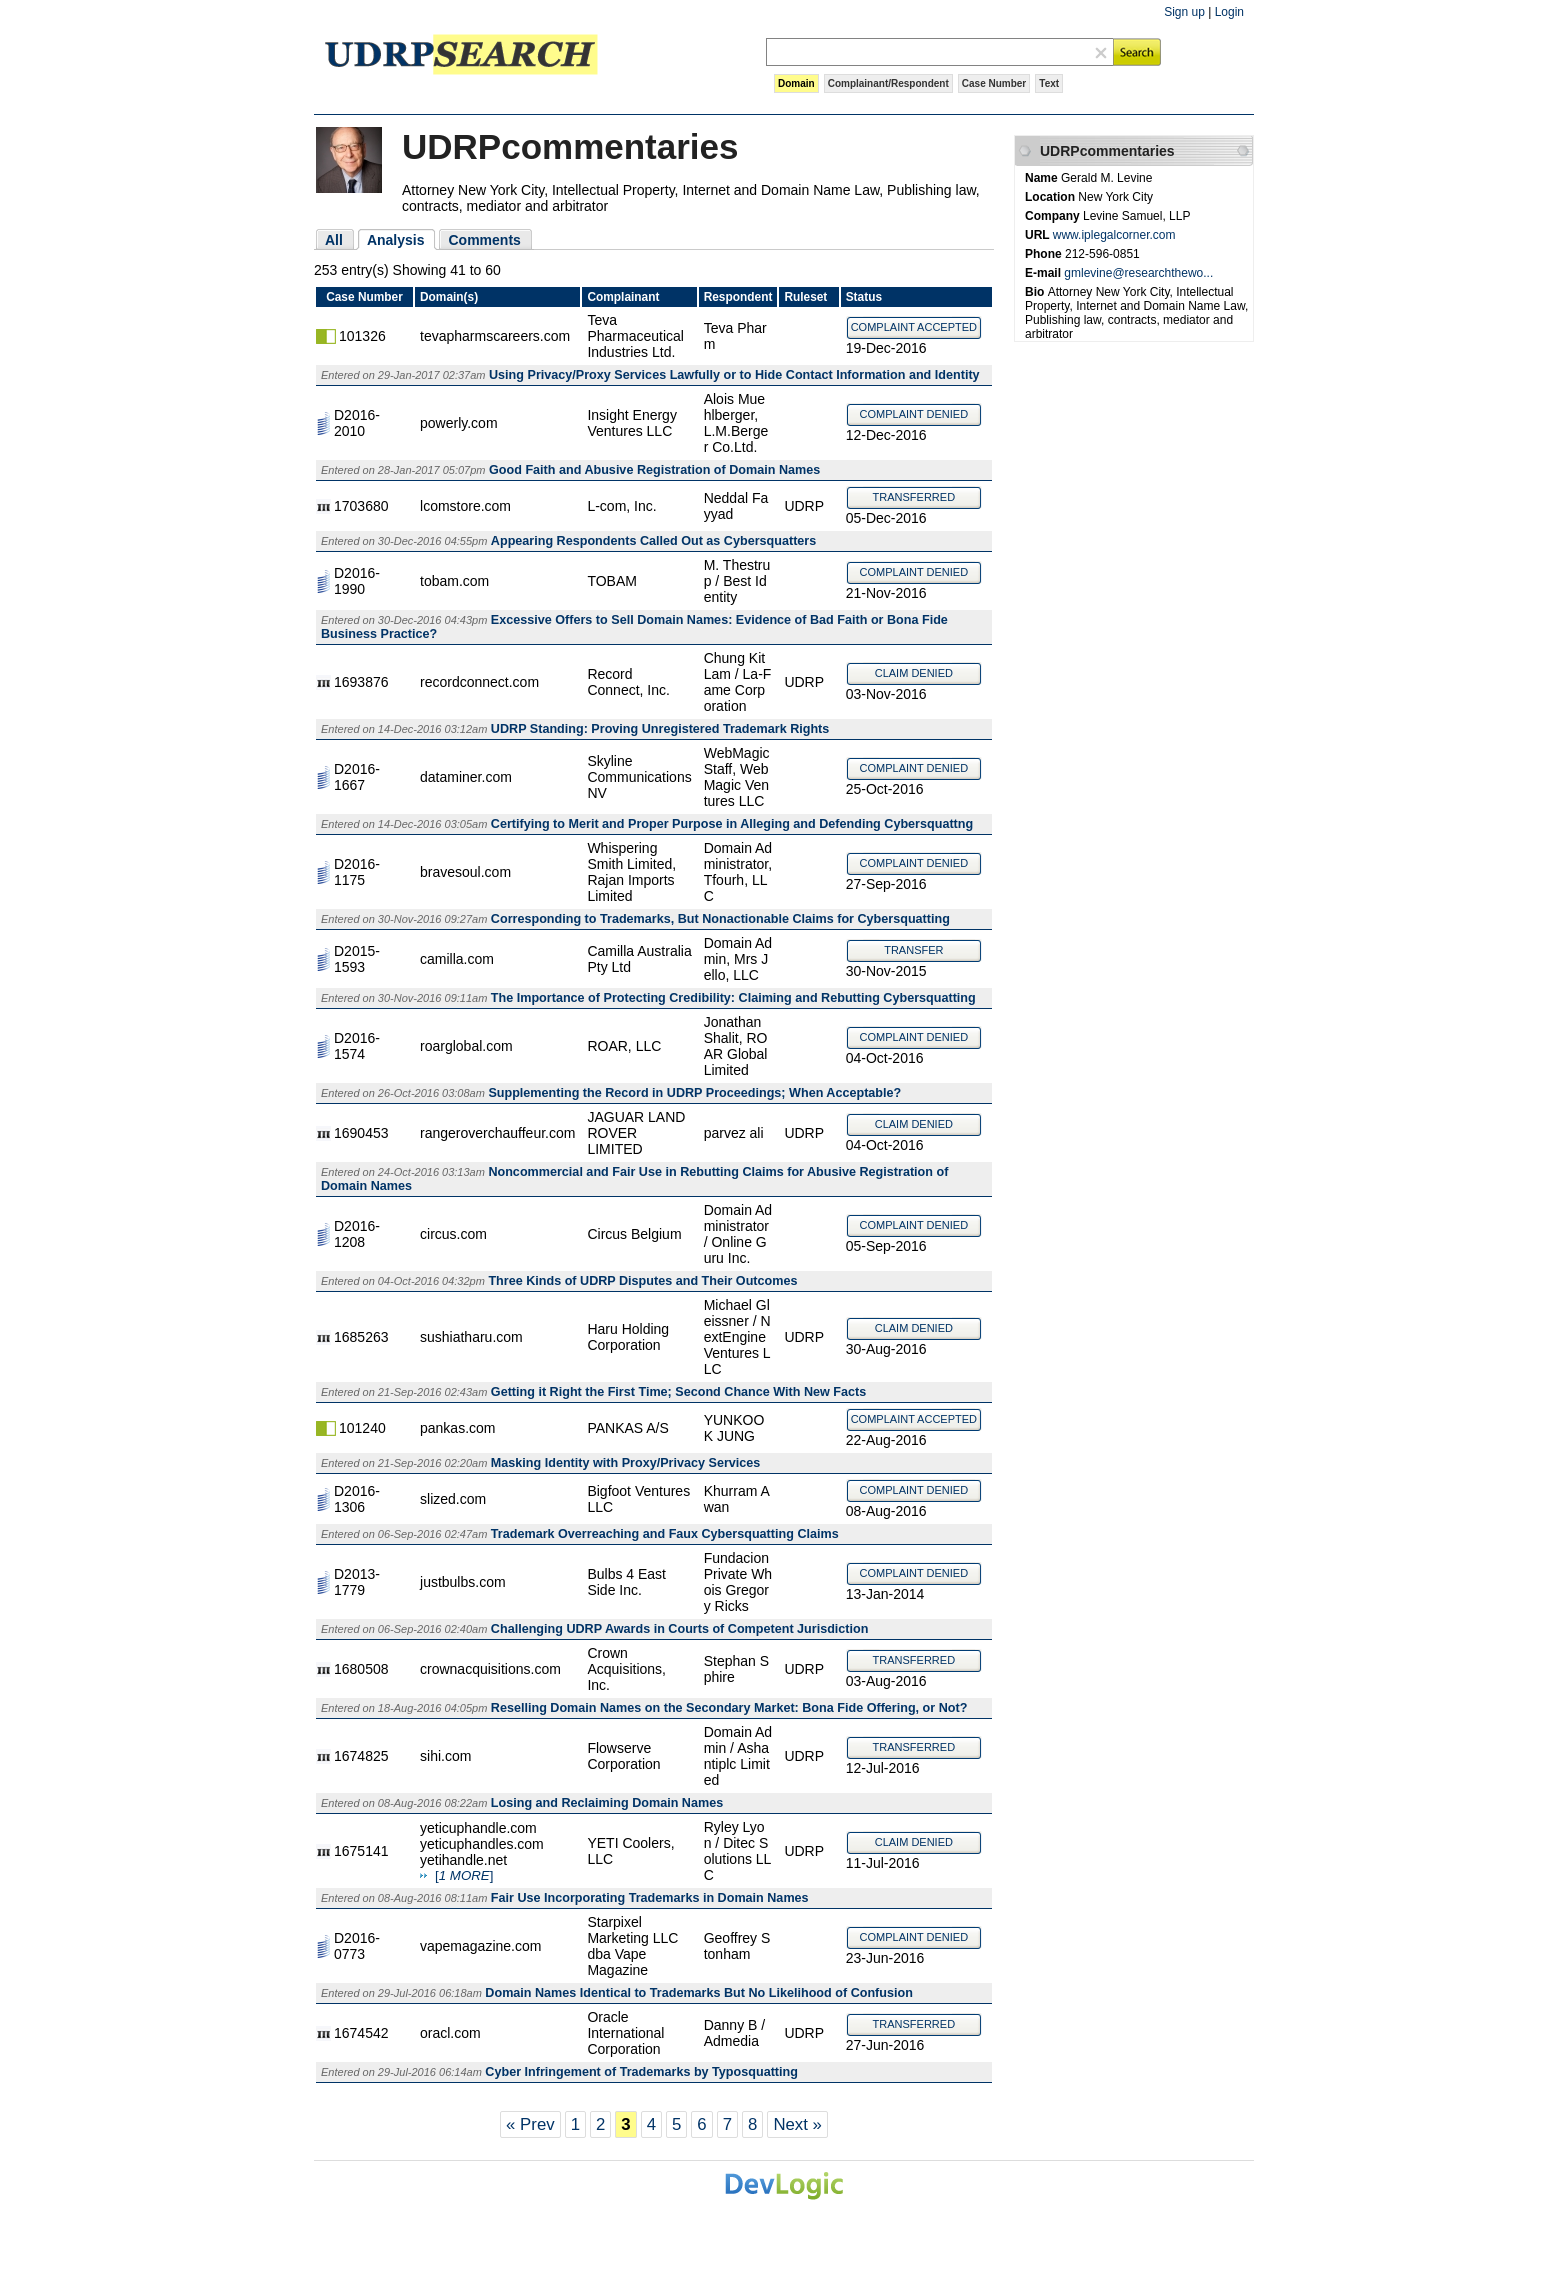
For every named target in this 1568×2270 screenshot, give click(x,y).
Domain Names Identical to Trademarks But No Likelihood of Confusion (699, 1993)
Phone (1045, 254)
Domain (796, 83)
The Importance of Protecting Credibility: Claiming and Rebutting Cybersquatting (733, 998)
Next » (797, 2124)
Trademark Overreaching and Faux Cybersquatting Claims (665, 1534)
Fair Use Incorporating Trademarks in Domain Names (650, 1898)
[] (464, 1875)
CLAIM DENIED (914, 673)
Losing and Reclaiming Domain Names (607, 1803)
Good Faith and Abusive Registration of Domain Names (654, 470)
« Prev (530, 2124)
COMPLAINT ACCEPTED (914, 327)
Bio (1036, 292)
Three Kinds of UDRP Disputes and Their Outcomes (642, 1281)
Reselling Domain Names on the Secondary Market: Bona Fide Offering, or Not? (729, 1708)
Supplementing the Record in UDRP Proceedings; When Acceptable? (694, 1093)
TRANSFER (913, 950)
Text (1049, 83)
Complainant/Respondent (888, 83)
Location (1051, 197)
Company (1054, 216)
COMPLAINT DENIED (914, 414)
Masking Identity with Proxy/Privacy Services (625, 1463)
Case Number (994, 83)
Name (1043, 178)
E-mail (1044, 273)
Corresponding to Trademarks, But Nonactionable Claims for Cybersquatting (720, 919)
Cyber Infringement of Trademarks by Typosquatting (641, 2072)
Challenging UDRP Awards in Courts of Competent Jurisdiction (680, 1629)
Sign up (1184, 12)
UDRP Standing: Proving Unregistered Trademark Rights (660, 729)
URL (1039, 235)
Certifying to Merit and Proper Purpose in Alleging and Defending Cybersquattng (732, 824)
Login (1229, 12)
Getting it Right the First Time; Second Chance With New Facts (678, 1392)
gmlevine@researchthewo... (1138, 273)
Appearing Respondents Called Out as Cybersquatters (653, 541)
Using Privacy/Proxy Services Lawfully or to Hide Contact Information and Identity (734, 375)
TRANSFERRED (914, 497)
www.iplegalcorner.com (1114, 235)
